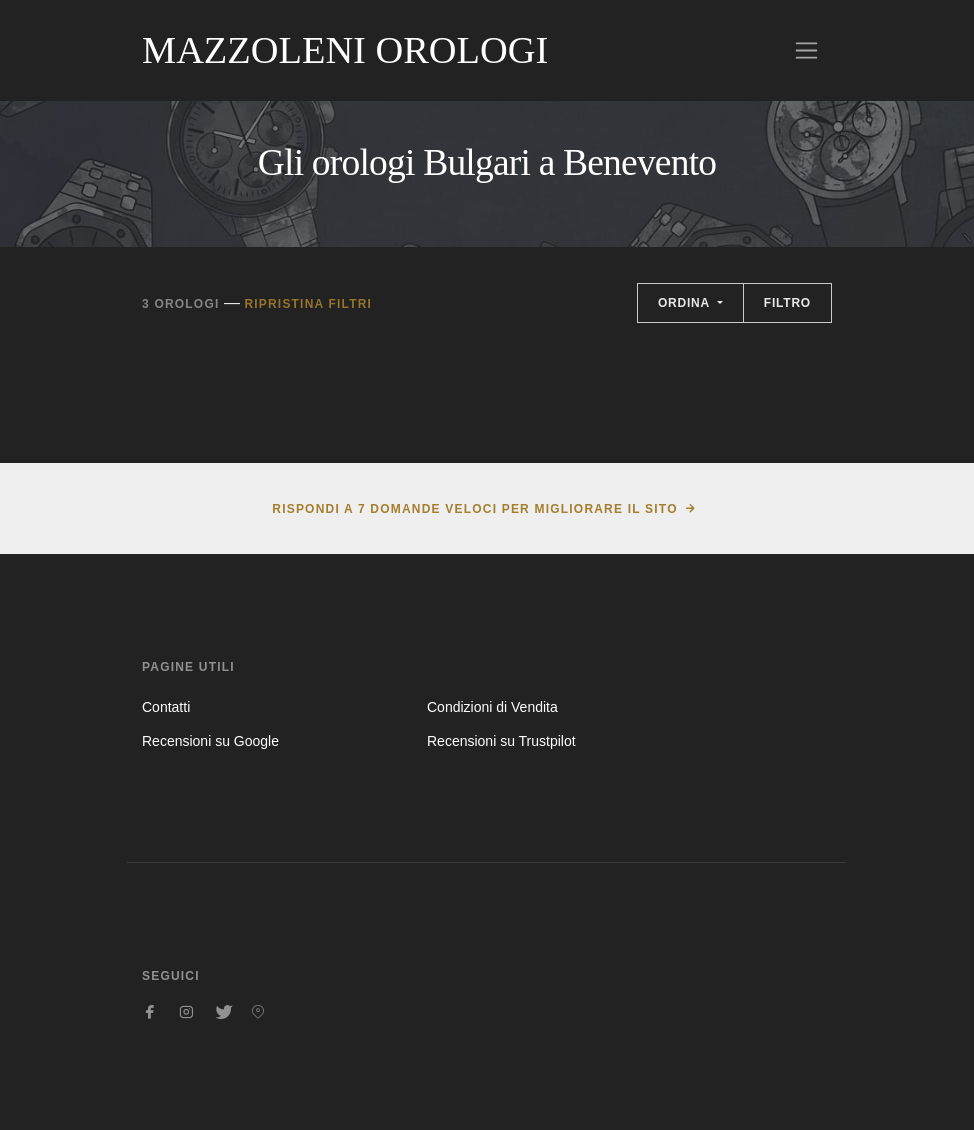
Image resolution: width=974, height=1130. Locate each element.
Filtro (787, 303)
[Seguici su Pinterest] (258, 1012)
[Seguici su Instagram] (186, 1012)
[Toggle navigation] (806, 50)
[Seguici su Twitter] (222, 1012)
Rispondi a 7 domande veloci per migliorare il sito (474, 509)
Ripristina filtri (308, 304)
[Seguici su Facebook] (150, 1012)
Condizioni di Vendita (492, 707)
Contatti (166, 707)
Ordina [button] (686, 303)
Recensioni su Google (210, 741)
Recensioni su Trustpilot (501, 741)
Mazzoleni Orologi (345, 50)
